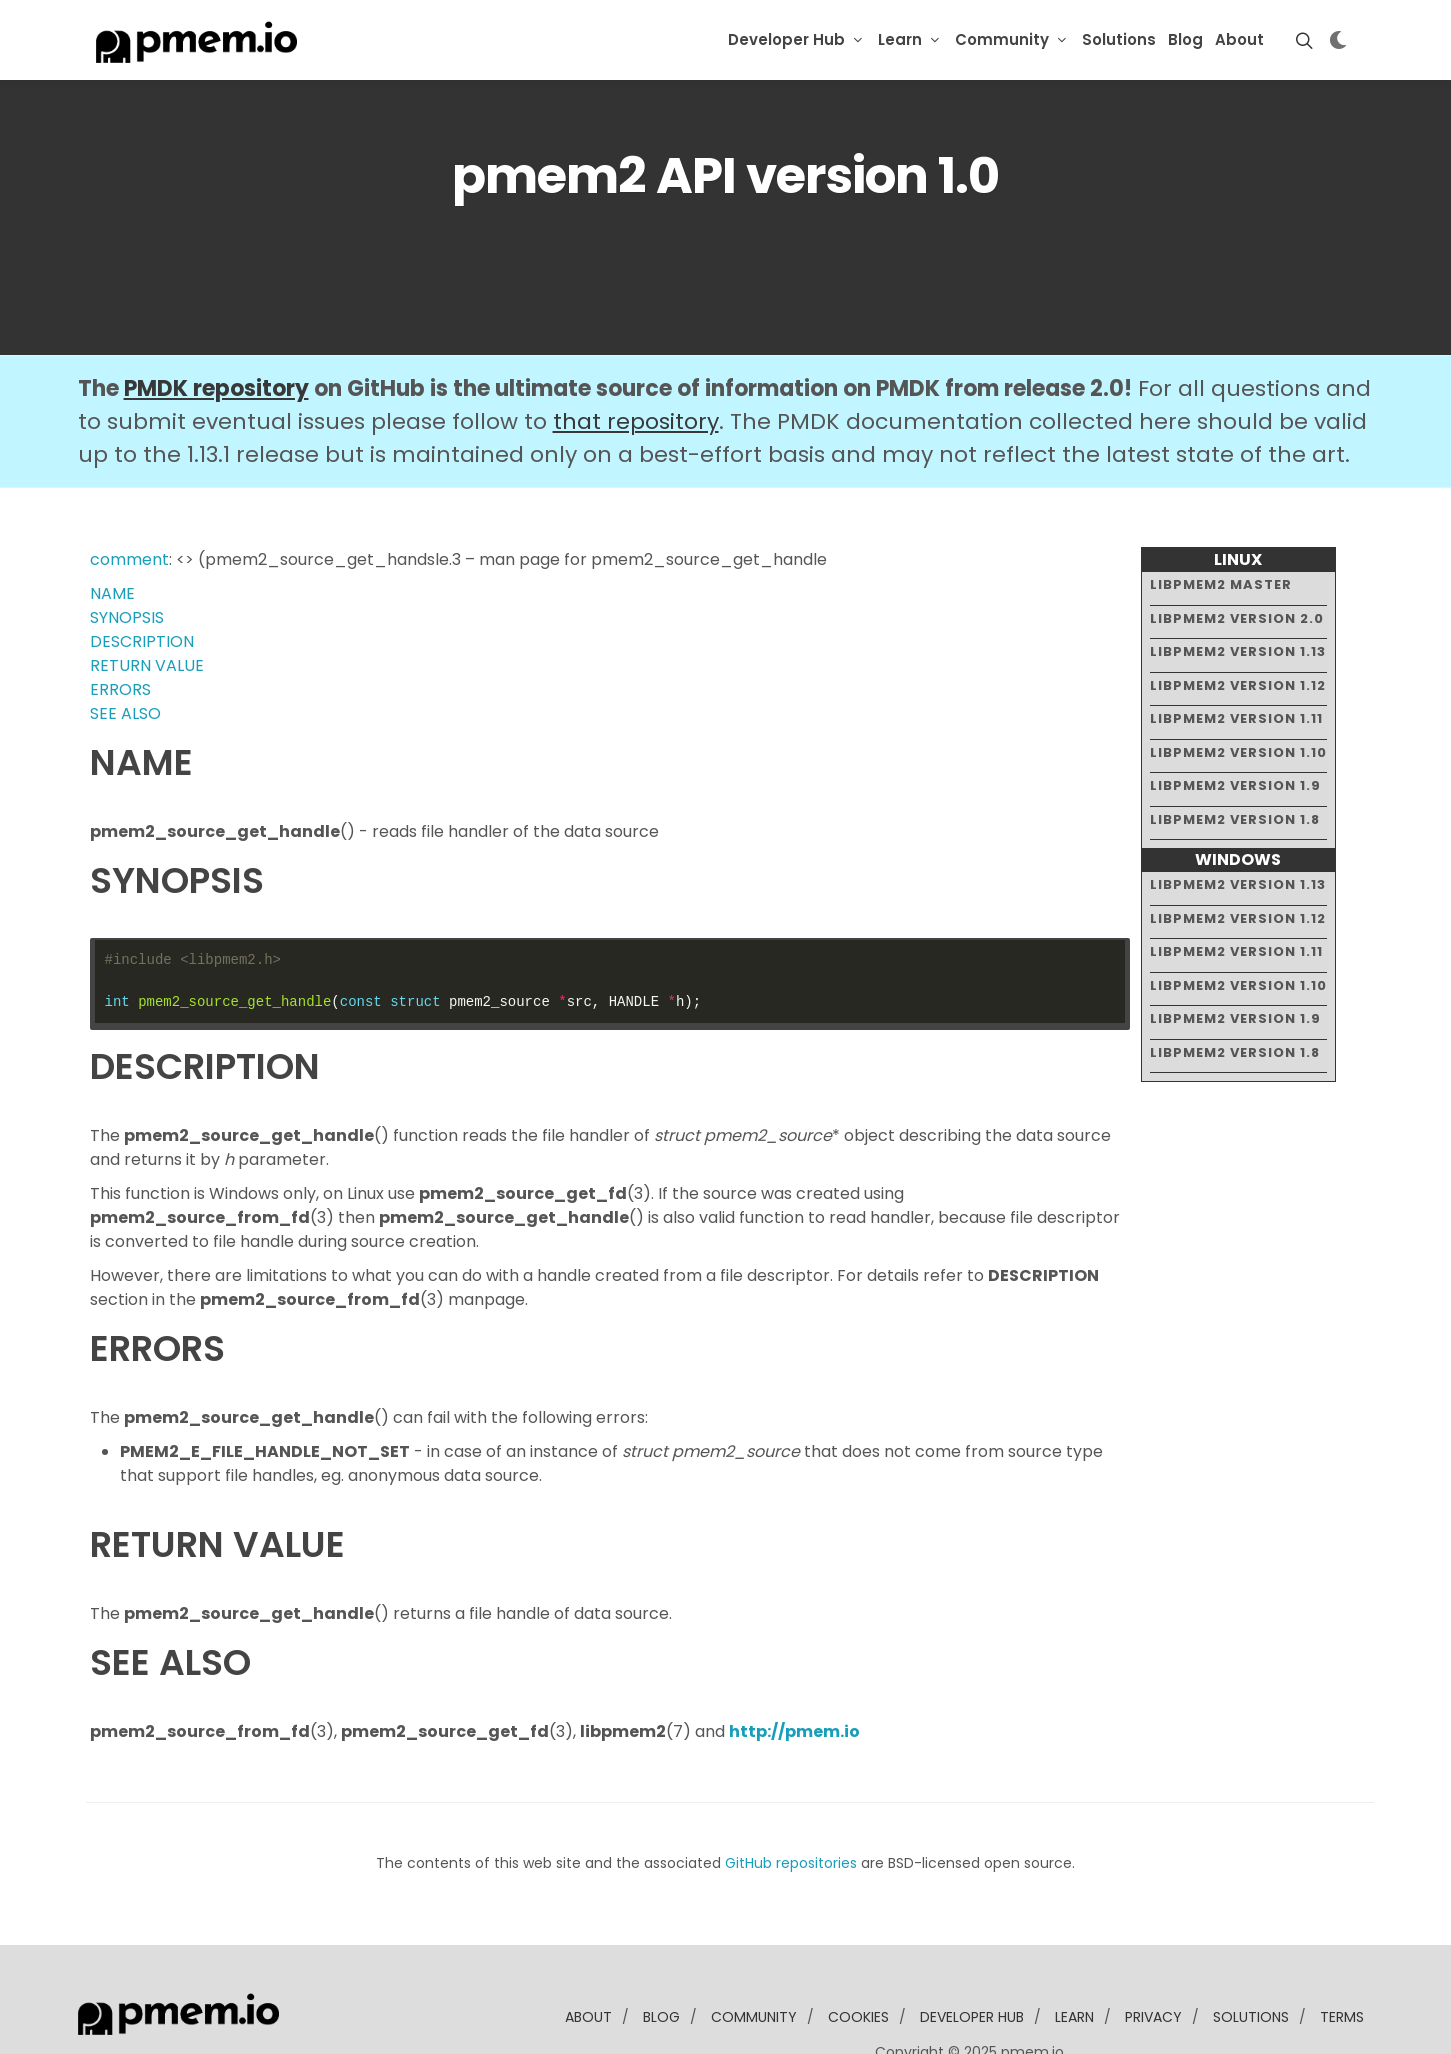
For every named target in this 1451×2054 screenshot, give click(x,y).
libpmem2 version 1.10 (1238, 690)
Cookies (858, 1956)
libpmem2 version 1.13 (1238, 590)
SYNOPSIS (127, 556)
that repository (636, 360)
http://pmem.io (794, 1670)
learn (1074, 1956)
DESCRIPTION (142, 580)
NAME (112, 532)
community (754, 1956)
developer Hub (972, 1956)
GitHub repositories (791, 1802)
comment (129, 498)
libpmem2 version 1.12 (1238, 623)
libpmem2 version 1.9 (1235, 724)
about (588, 1956)
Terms (1342, 1956)
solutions (1251, 1956)
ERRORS (120, 628)
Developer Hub (786, 39)
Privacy (1153, 1956)
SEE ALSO (125, 652)
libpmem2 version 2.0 (1237, 556)
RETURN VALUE (147, 604)
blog (661, 1956)
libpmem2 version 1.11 (1236, 657)
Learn (900, 39)
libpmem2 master (1221, 523)
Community (1002, 39)
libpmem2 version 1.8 (1235, 757)
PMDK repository (216, 327)
